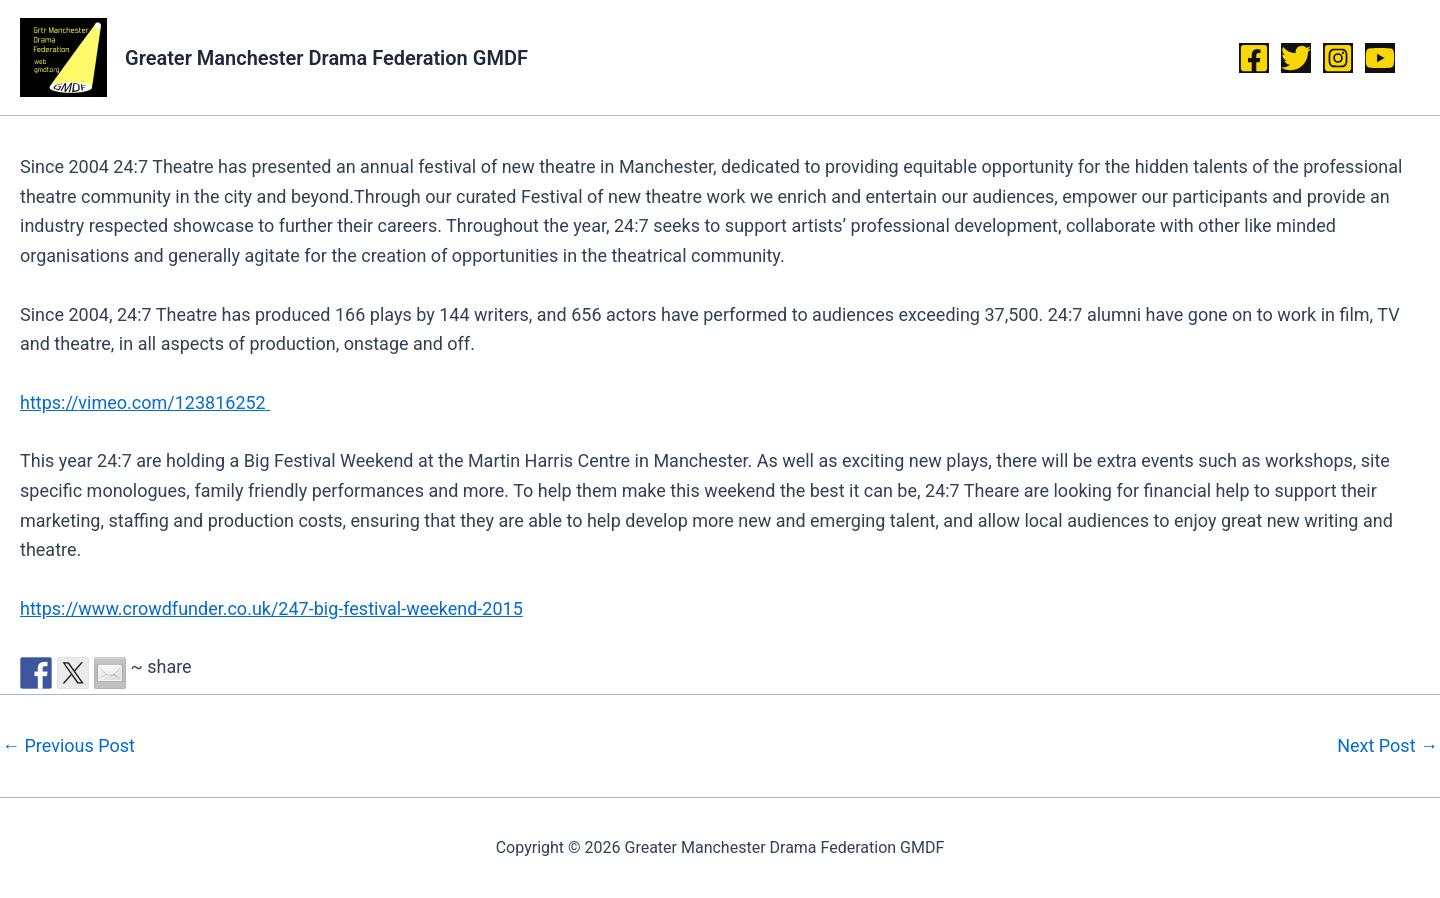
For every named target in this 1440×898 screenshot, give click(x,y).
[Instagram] (1338, 58)
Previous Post (68, 746)
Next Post (1387, 746)
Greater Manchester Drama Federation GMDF (326, 58)
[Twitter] (1296, 58)
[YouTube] (1380, 58)
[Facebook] (1254, 58)
